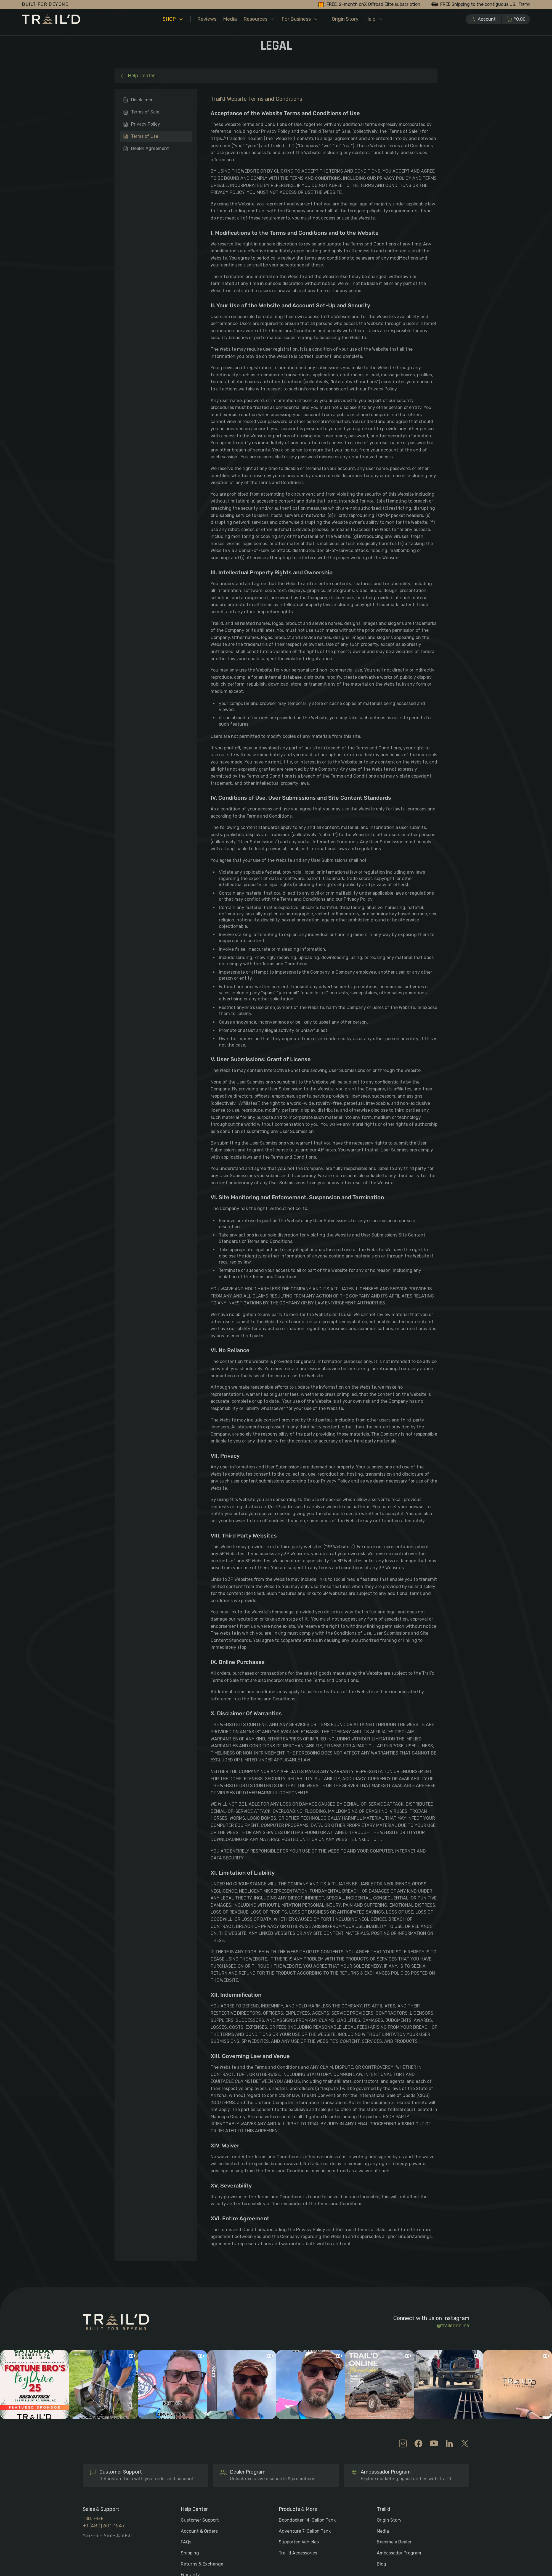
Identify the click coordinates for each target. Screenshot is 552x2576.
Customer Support (200, 2520)
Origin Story (389, 2520)
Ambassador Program (399, 2553)
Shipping (190, 2553)
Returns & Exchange (202, 2564)
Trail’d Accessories (298, 2553)
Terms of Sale (145, 112)
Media (383, 2531)
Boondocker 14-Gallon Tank (307, 2520)
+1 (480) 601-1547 (104, 2526)
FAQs (186, 2542)
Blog (381, 2564)
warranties (292, 2243)
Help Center (137, 76)
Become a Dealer (394, 2542)
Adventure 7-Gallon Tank (305, 2531)
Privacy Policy (145, 124)
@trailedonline (453, 2326)
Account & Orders (199, 2531)
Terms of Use (144, 136)
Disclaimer (142, 99)
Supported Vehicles (299, 2542)
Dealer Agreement (150, 148)
